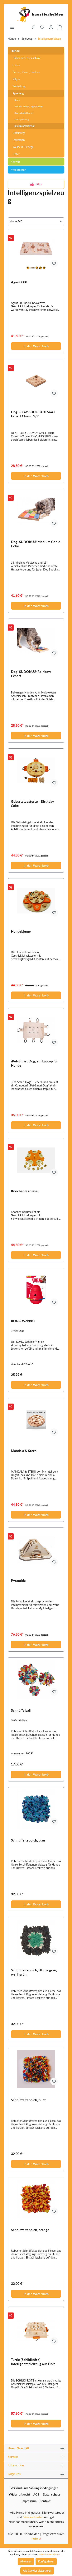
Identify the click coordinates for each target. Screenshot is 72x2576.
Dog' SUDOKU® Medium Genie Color (35, 544)
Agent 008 (19, 282)
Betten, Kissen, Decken (26, 72)
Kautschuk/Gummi (24, 113)
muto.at (36, 2538)
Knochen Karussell (25, 1191)
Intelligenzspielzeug (24, 126)
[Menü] (12, 27)
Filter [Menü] (36, 183)
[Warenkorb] (59, 27)
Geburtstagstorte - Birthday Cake (32, 803)
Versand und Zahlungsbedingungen (34, 2488)
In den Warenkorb (36, 346)
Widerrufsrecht (19, 2494)
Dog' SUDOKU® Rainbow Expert (31, 673)
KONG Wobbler (23, 1321)
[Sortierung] (36, 221)
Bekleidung (18, 86)
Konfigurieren (46, 2561)
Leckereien (18, 139)
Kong (17, 100)
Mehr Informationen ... (50, 2554)
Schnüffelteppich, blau (28, 1840)
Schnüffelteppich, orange (30, 2230)
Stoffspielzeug (21, 119)
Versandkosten (33, 2517)
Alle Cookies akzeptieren (37, 2570)
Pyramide (18, 1580)
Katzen (15, 161)
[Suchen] (33, 27)
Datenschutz (51, 2494)
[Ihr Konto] (51, 27)
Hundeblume (21, 931)
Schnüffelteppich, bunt (28, 2100)
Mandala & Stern (23, 1451)
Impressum (29, 2501)
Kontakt (45, 2501)
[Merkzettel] (42, 27)
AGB (36, 2494)
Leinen (16, 65)
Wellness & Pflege (22, 147)
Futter (16, 154)
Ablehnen (25, 2561)
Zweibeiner (18, 169)
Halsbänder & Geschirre (26, 58)
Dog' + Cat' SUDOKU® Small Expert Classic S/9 (33, 414)
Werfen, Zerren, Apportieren (28, 106)
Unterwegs (18, 132)
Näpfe (16, 79)
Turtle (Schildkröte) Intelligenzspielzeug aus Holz (33, 2361)
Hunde (15, 50)
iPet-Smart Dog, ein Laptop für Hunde (34, 1063)
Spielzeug (18, 93)
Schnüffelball (21, 1710)
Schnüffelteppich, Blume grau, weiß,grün (34, 1972)
